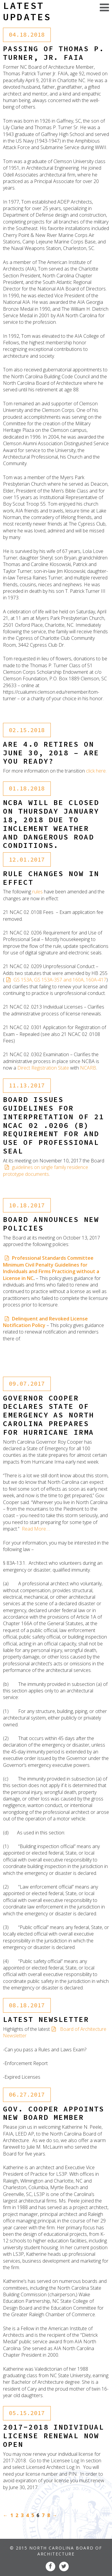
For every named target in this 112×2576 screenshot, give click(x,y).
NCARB (88, 1068)
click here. (96, 771)
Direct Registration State (43, 1068)
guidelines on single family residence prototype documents (45, 1170)
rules (37, 891)
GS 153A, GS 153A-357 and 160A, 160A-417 (59, 979)
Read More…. (36, 1528)
